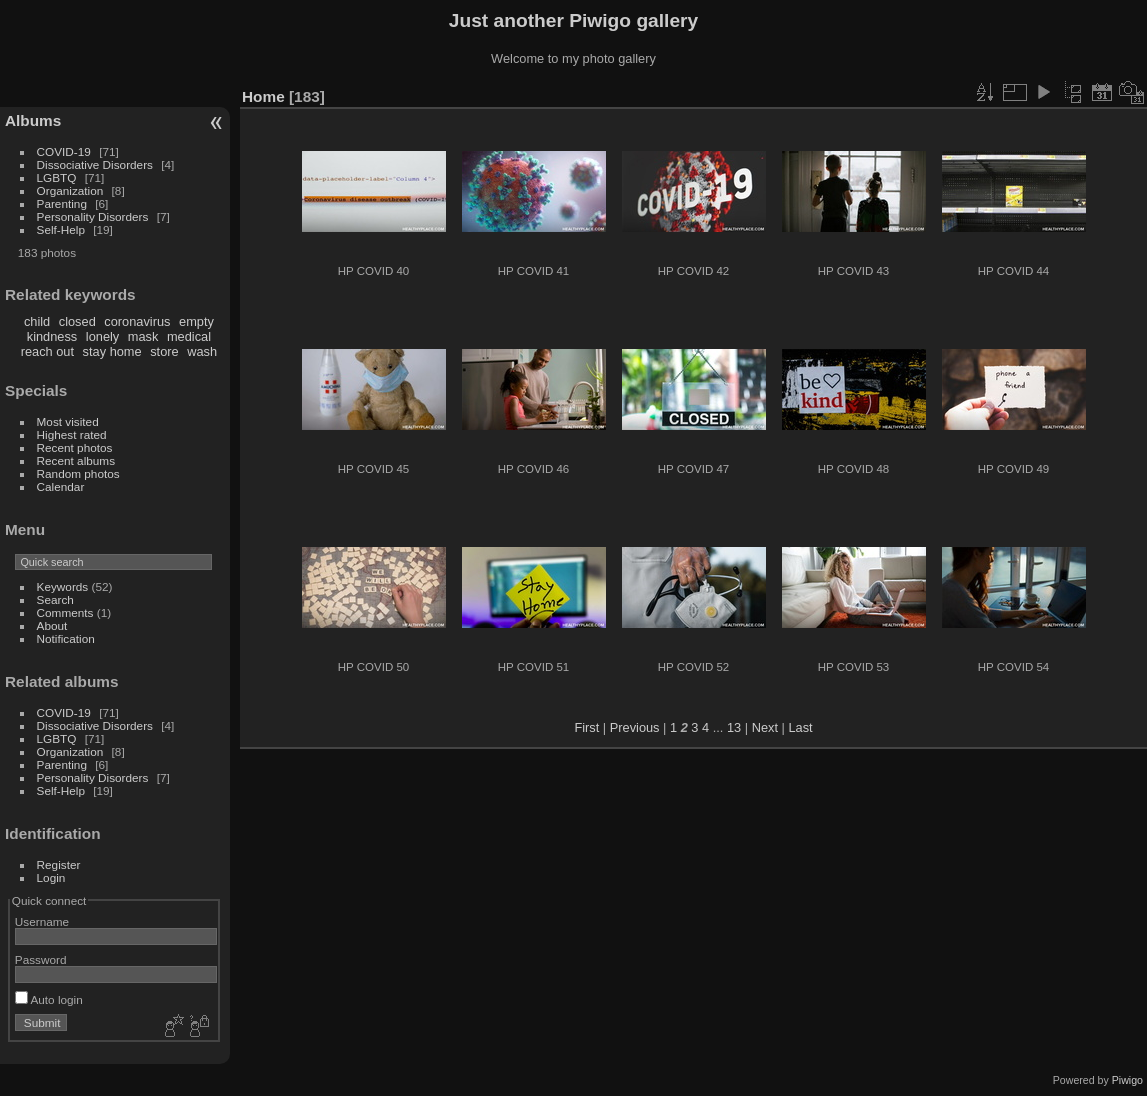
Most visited (68, 421)
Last (800, 727)
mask (143, 336)
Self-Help (61, 229)
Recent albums (76, 460)
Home (263, 96)
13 (734, 727)
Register (59, 864)
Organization (70, 190)
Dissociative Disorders (95, 164)
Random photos (78, 473)
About (52, 625)
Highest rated (72, 434)
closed (77, 321)
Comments (65, 612)
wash (202, 351)
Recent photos (75, 447)
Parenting (62, 203)
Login (51, 877)
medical (189, 336)
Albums (33, 120)
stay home (112, 351)
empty (196, 321)
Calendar (61, 486)
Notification (66, 638)
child (37, 321)
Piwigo (1127, 1080)
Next (765, 727)
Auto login (49, 999)
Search (55, 599)
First (586, 727)
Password (41, 959)
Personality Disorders (93, 216)
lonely (102, 336)
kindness (52, 336)
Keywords (63, 586)
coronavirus (137, 321)
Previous (635, 727)
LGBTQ (57, 177)
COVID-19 (64, 151)
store (164, 351)
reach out (47, 351)
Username (42, 921)
